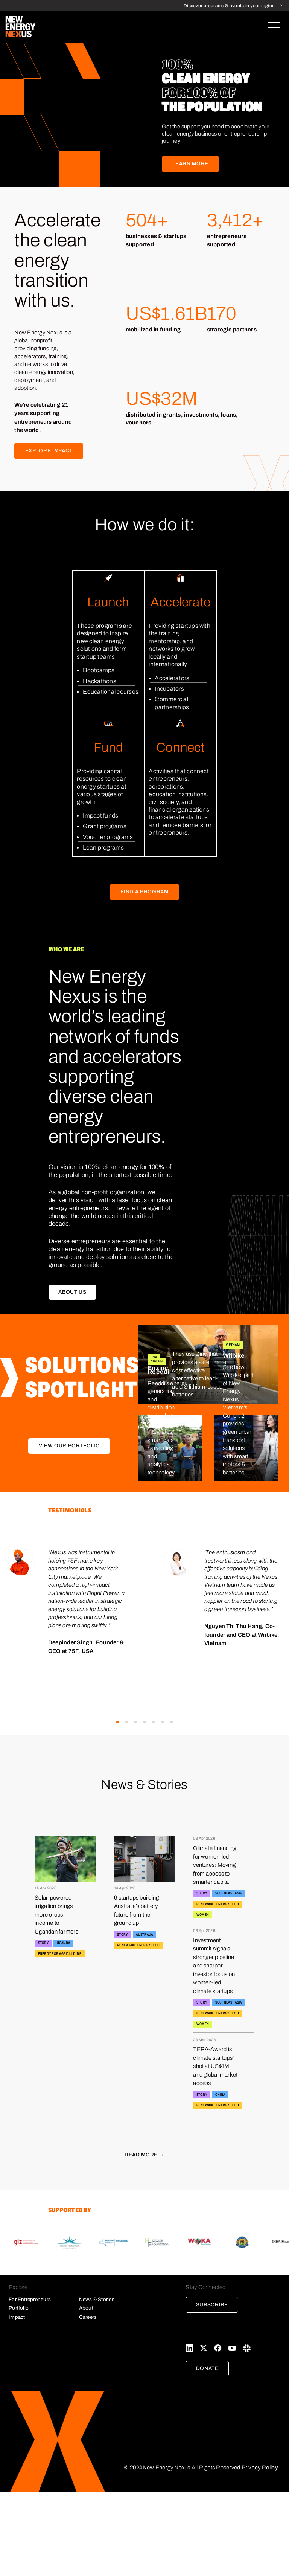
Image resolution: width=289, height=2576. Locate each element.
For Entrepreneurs (30, 2299)
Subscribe (212, 2304)
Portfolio (19, 2308)
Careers (88, 2317)
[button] (117, 1722)
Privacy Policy (260, 2468)
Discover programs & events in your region (229, 5)
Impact (17, 2317)
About (86, 2308)
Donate (207, 2368)
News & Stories (96, 2299)
